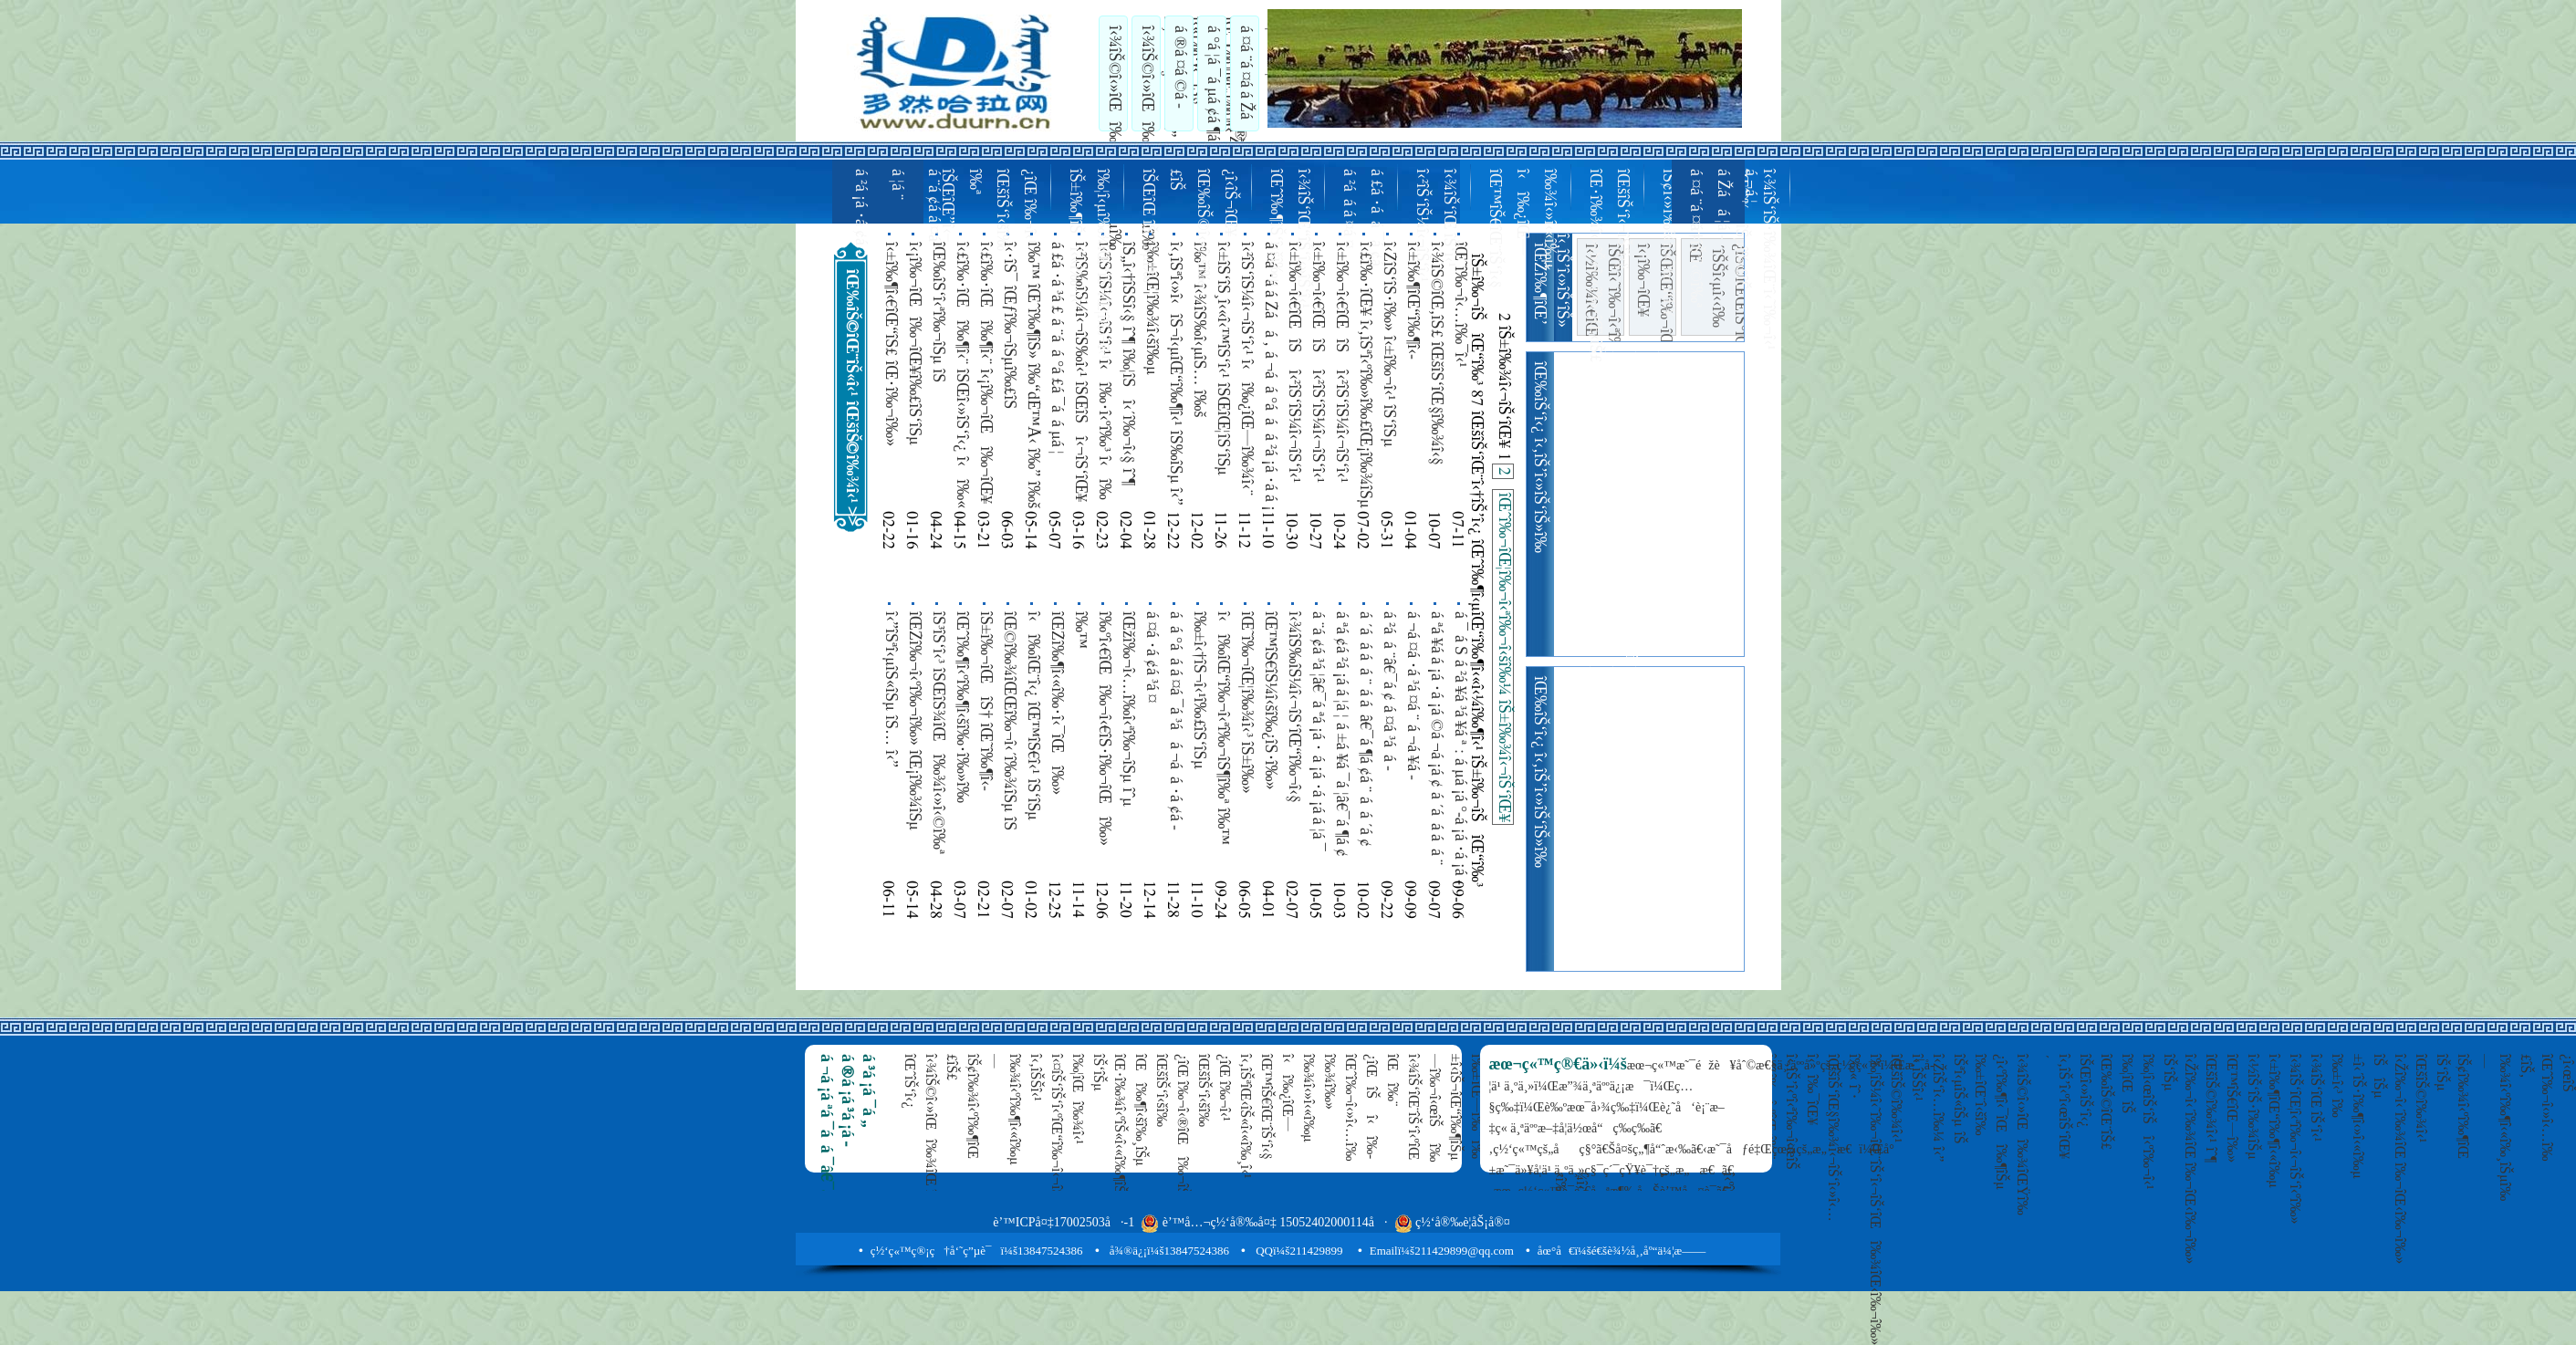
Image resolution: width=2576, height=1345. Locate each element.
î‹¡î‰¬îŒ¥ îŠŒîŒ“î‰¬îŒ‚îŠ (1653, 290)
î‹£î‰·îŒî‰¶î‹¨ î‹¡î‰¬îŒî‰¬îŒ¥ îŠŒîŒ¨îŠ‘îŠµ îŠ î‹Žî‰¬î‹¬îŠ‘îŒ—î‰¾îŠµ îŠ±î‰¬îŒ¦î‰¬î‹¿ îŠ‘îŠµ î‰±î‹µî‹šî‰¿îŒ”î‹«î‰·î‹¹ (985, 373)
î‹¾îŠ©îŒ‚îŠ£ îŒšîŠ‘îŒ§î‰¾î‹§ (1435, 353)
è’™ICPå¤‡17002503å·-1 (1063, 1222)
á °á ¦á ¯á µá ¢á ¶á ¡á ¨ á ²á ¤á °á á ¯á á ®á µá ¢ (1225, 73)
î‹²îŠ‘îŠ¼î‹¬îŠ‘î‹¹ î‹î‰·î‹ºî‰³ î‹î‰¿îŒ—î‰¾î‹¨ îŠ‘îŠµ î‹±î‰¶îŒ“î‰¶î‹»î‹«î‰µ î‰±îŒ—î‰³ (1104, 374)
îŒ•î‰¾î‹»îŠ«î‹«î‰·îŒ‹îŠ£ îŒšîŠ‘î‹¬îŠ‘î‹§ (1608, 265)
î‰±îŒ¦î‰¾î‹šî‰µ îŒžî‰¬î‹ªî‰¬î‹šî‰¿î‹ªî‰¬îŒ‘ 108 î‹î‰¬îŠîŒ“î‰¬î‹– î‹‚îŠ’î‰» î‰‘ (1151, 368)
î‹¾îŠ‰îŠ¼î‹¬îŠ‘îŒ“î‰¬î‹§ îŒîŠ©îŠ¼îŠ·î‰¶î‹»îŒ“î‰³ (1294, 713)
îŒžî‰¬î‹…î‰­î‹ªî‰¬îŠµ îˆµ (1127, 709)
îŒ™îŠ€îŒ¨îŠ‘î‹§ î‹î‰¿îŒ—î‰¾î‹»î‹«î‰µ (1521, 228)
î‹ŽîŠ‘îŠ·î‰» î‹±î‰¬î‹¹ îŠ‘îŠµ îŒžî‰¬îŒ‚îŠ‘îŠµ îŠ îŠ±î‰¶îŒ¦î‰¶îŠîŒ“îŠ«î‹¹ (1389, 344)
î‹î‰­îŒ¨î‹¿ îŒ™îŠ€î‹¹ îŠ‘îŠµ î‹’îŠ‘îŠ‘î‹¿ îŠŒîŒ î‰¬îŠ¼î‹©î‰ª (1033, 727)
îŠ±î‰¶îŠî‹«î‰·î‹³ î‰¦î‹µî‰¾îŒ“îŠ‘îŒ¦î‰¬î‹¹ (1088, 264)
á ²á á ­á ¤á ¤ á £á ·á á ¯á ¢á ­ (1361, 219)
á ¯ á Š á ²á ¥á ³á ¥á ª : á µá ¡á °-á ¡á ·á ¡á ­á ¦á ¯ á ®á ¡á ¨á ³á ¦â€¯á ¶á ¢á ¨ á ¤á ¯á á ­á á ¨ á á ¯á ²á (1460, 748)
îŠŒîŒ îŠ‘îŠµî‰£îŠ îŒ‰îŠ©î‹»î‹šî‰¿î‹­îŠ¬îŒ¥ (1188, 228)
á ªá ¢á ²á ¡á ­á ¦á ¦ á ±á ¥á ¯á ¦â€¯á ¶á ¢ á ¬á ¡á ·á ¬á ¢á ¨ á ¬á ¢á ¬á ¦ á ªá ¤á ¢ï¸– (1341, 744)
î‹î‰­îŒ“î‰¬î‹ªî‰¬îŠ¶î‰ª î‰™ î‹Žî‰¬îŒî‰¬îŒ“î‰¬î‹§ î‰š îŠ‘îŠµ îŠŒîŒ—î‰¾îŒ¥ (1223, 744)
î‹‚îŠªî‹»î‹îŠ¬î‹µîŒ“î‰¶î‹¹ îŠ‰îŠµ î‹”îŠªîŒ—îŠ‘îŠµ (1175, 374)
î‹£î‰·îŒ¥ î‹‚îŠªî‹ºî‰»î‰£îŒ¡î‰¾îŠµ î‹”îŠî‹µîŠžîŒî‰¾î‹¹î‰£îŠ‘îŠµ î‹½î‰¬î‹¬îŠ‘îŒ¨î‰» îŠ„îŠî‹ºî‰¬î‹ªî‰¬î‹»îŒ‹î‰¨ (1365, 375)
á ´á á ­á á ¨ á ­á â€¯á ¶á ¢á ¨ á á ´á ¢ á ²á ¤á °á (1365, 729)
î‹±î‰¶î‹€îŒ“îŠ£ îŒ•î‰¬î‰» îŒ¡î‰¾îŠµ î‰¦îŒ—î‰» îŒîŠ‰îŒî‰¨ (890, 344)
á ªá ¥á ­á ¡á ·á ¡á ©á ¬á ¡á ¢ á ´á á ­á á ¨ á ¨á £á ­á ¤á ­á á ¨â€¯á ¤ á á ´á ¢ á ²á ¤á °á (1436, 738)
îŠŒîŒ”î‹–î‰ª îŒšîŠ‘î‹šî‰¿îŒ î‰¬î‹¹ (987, 210)
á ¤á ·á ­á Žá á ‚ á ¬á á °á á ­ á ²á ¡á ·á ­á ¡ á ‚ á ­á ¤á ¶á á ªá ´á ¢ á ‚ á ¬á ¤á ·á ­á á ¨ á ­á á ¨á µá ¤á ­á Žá (1270, 376)
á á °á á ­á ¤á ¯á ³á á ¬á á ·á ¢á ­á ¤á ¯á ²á (1175, 720)
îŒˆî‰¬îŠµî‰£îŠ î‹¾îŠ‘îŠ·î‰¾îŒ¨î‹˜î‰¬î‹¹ (1754, 259)
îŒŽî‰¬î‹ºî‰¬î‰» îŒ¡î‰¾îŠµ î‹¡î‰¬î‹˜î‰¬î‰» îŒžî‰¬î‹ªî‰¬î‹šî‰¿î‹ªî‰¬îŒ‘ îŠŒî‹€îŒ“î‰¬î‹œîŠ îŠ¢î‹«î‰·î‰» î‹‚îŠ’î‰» (914, 743)
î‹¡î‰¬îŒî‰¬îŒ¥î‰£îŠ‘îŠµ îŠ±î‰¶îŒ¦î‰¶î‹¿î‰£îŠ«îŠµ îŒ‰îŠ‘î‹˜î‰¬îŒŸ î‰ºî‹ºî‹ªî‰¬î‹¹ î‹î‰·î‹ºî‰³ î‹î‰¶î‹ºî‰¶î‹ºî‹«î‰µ (914, 369)
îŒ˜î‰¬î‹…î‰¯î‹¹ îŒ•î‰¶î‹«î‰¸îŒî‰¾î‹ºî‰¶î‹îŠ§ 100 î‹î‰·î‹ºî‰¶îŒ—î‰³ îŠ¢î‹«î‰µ (1460, 372)
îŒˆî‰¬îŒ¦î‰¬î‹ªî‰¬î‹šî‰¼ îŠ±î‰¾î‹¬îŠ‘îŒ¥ (1503, 657)
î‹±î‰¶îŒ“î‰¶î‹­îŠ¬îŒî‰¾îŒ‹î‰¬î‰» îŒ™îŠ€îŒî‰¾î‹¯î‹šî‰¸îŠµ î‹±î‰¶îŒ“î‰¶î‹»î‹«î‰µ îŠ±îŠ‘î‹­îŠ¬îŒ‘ (1412, 378)
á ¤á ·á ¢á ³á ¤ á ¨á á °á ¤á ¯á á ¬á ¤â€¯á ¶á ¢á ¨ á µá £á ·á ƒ (1151, 720)
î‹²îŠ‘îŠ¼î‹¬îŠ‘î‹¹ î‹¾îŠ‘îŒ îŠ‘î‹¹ (1434, 225)
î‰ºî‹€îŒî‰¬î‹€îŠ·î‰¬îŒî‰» (1103, 728)
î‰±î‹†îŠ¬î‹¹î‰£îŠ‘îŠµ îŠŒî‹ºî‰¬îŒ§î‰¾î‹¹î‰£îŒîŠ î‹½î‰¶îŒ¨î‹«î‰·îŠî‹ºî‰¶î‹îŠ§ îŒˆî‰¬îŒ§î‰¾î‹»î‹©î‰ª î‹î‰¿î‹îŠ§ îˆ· (1199, 730)
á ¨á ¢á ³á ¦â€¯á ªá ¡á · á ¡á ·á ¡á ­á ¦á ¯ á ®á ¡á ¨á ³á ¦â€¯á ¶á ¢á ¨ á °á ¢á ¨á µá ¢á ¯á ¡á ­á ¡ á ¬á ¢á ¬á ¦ (1317, 731)
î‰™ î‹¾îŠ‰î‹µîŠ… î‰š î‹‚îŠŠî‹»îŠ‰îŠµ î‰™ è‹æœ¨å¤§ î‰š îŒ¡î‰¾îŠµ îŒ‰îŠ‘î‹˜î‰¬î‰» (1199, 374)
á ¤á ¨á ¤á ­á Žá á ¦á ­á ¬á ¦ (1258, 71)
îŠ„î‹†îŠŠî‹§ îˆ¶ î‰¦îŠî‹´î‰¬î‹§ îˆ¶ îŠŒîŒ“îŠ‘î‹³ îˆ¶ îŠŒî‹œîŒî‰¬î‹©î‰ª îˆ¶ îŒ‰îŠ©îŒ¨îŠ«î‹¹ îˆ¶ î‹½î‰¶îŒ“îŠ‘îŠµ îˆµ (1128, 376)
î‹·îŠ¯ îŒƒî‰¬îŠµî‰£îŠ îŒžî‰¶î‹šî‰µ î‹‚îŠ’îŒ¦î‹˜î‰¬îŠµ (1009, 358)
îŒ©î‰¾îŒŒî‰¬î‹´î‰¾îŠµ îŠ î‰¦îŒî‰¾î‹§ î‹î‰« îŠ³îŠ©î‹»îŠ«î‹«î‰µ (1009, 727)
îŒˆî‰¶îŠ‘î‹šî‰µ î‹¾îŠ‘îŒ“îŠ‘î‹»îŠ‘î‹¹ (1288, 238)
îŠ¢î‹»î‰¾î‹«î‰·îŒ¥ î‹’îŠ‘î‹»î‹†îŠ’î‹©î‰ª (1681, 243)
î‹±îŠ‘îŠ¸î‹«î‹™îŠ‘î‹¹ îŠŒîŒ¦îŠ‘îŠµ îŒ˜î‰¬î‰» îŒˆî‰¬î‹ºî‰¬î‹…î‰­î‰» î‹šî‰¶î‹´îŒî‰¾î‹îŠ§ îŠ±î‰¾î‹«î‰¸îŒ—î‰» (1223, 374)
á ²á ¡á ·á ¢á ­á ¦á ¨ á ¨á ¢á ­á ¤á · (896, 212)
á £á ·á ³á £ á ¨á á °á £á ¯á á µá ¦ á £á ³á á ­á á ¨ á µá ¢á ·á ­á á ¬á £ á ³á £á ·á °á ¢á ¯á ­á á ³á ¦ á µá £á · (1056, 355)
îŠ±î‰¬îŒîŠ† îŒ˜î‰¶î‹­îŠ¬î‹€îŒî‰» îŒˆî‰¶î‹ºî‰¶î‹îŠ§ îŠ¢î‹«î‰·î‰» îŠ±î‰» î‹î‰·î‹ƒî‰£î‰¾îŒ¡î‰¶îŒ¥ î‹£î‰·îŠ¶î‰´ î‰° (985, 737)
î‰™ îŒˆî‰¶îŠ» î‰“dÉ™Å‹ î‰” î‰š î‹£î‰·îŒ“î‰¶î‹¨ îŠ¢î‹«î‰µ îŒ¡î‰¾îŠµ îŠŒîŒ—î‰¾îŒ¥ (1033, 375)
